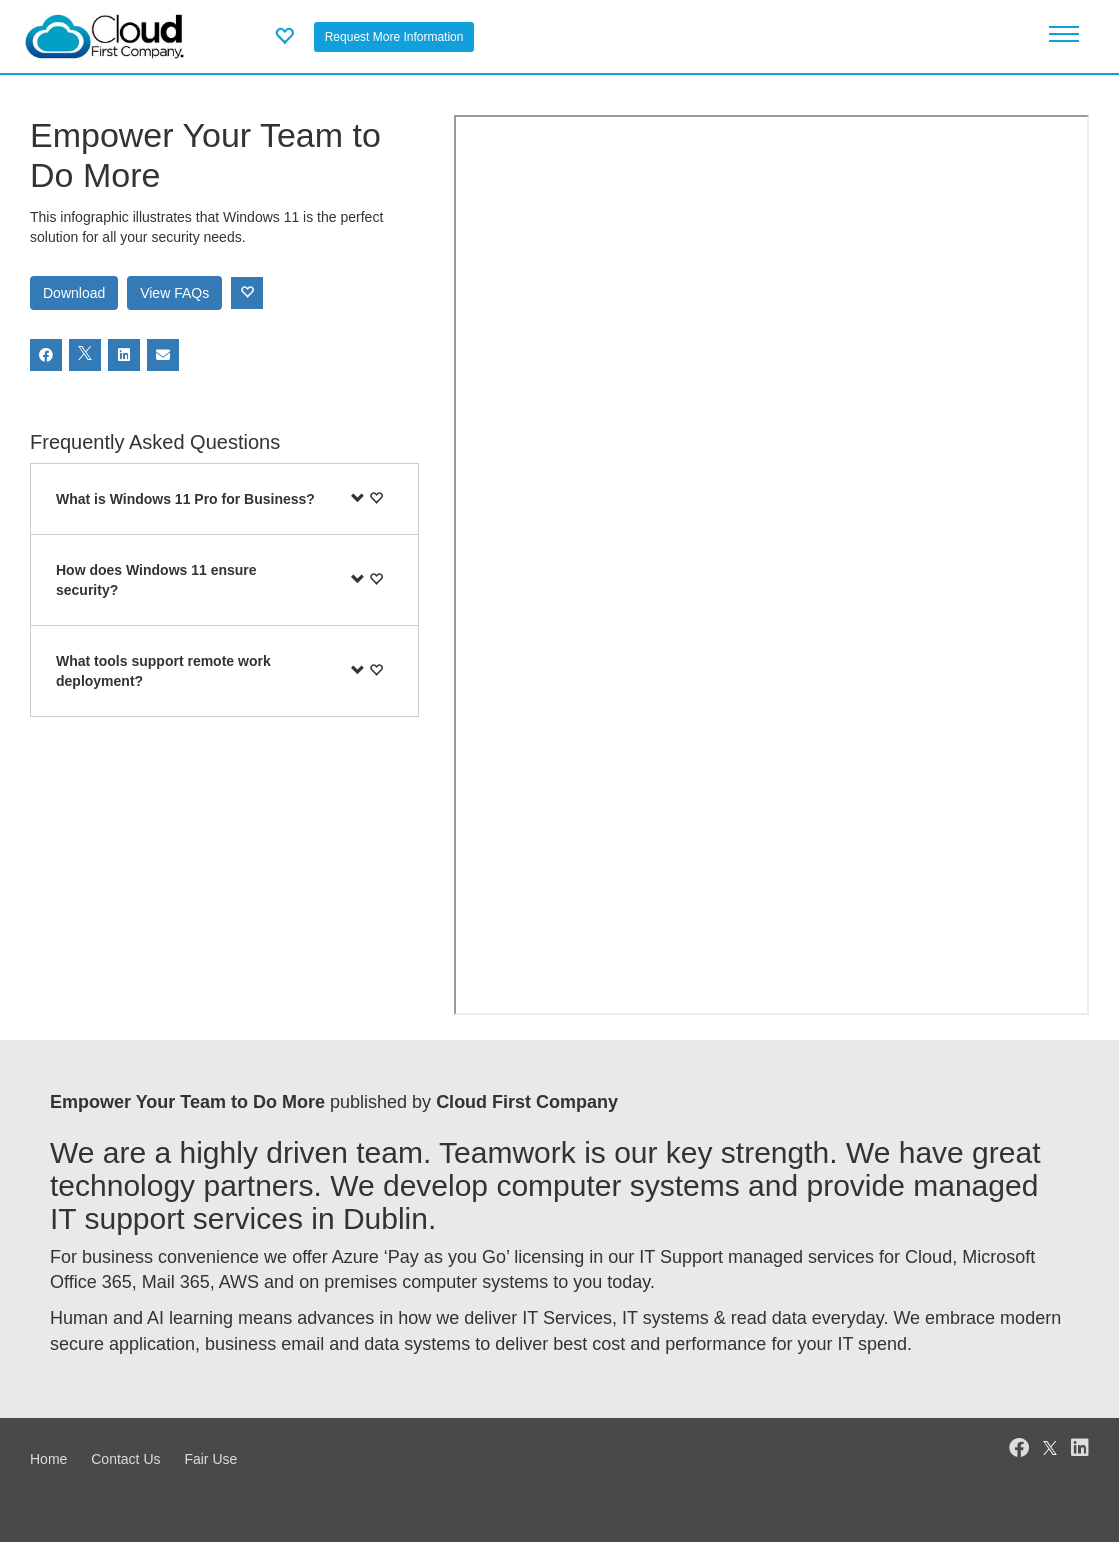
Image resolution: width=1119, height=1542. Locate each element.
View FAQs (174, 293)
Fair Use (210, 1459)
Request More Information (394, 37)
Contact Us (125, 1459)
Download (74, 293)
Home (48, 1459)
